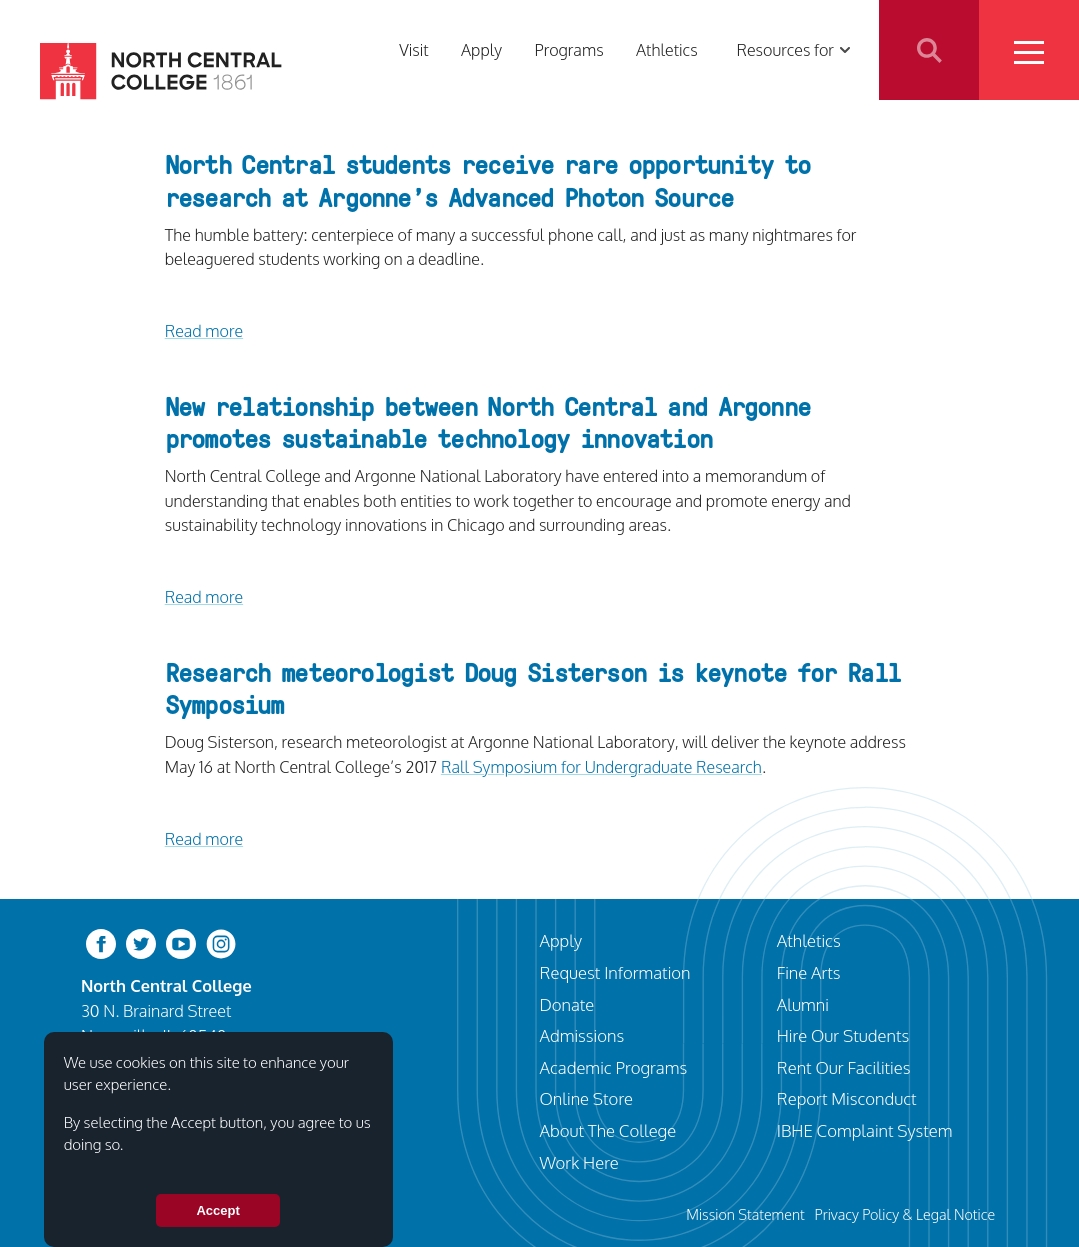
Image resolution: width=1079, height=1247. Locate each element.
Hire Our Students (843, 1035)
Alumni (803, 1004)
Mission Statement (745, 1214)
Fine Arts (809, 972)
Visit (413, 49)
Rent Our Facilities (844, 1067)
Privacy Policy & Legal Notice (904, 1214)
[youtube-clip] (181, 942)
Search (929, 50)
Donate (567, 1004)
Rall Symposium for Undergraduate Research (601, 766)
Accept (217, 1210)
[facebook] (101, 942)
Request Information (615, 972)
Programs (568, 49)
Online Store (587, 1098)
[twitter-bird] (141, 942)
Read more (204, 330)
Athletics (667, 49)
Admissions (582, 1035)
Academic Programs (614, 1067)
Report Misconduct (847, 1098)
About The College (608, 1130)
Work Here (579, 1162)
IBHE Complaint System (865, 1130)
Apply (481, 49)
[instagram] (221, 942)
